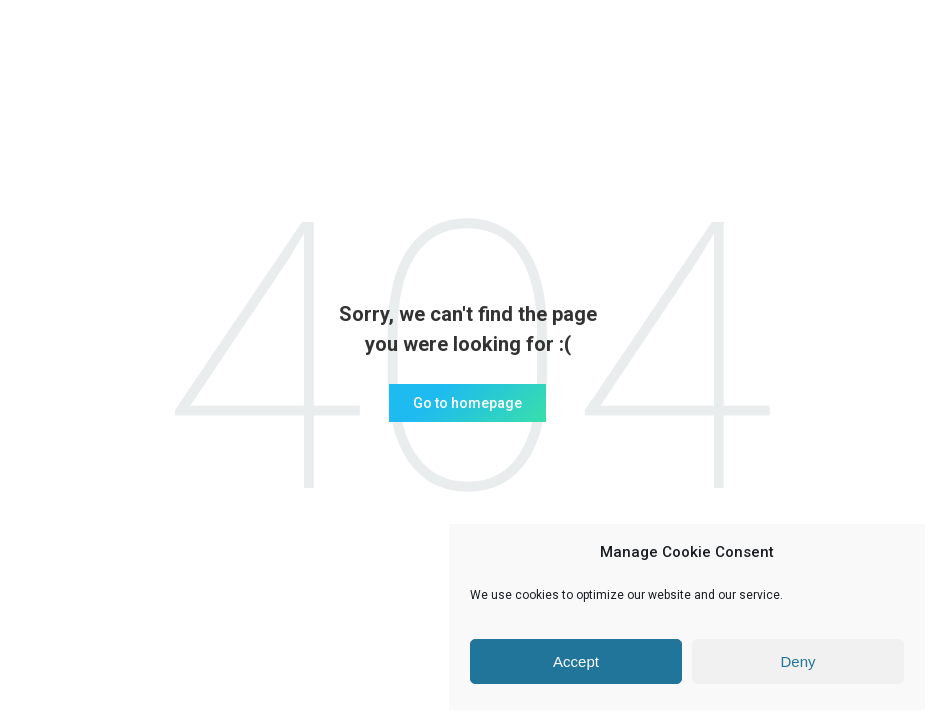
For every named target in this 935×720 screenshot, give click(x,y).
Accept (576, 661)
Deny (797, 661)
